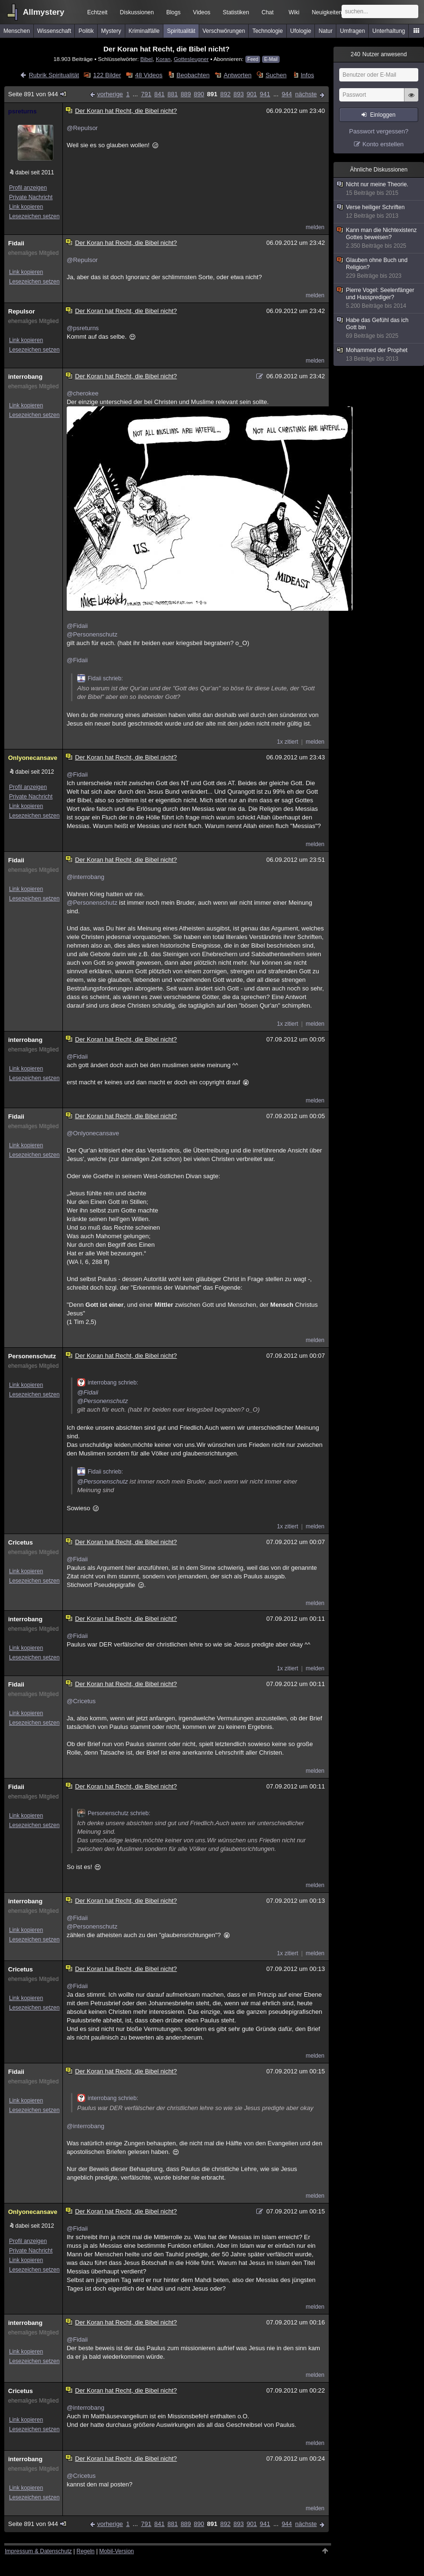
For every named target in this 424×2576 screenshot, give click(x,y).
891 (212, 94)
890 (199, 94)
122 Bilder (107, 75)
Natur (326, 31)
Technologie (267, 31)
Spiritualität (181, 31)
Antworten (237, 75)
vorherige (110, 94)
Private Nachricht (30, 197)
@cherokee (83, 393)
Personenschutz (32, 1356)
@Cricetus (81, 1701)
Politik (86, 31)
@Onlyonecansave (93, 1133)
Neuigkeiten (327, 12)
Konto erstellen (383, 144)
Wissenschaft (54, 31)
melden (315, 227)
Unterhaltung (389, 31)
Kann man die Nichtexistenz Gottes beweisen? (379, 238)
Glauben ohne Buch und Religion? (379, 268)
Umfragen (352, 31)
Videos (201, 12)
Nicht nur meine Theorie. (379, 189)
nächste (306, 94)
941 (265, 94)
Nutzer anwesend (379, 54)
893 (238, 94)
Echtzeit (97, 12)
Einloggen (382, 114)
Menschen (16, 31)
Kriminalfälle (144, 31)
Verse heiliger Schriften (379, 212)
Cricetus (20, 1542)
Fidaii (16, 243)
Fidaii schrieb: (100, 678)
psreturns (22, 111)
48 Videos (148, 75)
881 (172, 94)
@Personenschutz (92, 634)
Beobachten (193, 75)
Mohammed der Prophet (379, 355)
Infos (307, 75)
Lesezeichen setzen (34, 216)
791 (146, 94)
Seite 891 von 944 (37, 94)
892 (225, 94)
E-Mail (270, 59)
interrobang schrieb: (107, 1382)
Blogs (173, 12)
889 (186, 94)
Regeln (86, 2551)
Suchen (275, 75)
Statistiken (236, 12)
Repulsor (21, 311)
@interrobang (85, 876)
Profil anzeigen (28, 187)
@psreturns (83, 328)
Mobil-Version (116, 2551)
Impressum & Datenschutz (38, 2551)
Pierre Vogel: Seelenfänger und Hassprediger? (379, 298)
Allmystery (43, 12)
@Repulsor (82, 127)
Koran (163, 59)
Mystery (111, 31)
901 (252, 94)
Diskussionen (137, 12)
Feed (252, 59)
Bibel (146, 59)
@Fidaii (77, 625)
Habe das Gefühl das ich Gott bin (379, 328)
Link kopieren (26, 206)
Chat (267, 12)
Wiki (294, 12)
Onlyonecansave (32, 757)
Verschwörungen (223, 31)
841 (159, 94)
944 (287, 94)
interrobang (25, 376)
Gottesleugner (191, 59)
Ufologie (300, 31)
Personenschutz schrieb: (113, 1813)
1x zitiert (287, 741)
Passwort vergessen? (378, 131)
